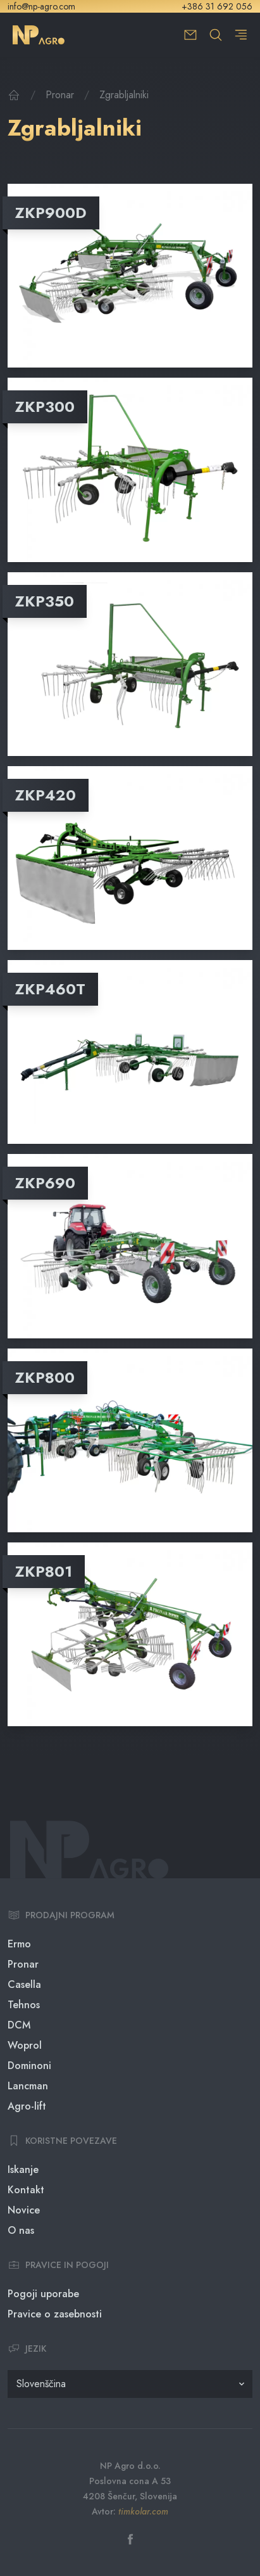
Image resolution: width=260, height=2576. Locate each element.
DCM (19, 2025)
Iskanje (23, 2169)
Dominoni (29, 2065)
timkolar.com (143, 2511)
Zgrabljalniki (124, 94)
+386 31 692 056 (217, 6)
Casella (24, 1984)
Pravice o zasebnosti (55, 2314)
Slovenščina (41, 2383)
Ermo (19, 1944)
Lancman (28, 2086)
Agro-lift (27, 2106)
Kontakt (26, 2189)
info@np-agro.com (41, 6)
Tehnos (24, 2004)
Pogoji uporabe (43, 2293)
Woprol (25, 2045)
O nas (21, 2230)
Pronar (60, 94)
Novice (24, 2210)
